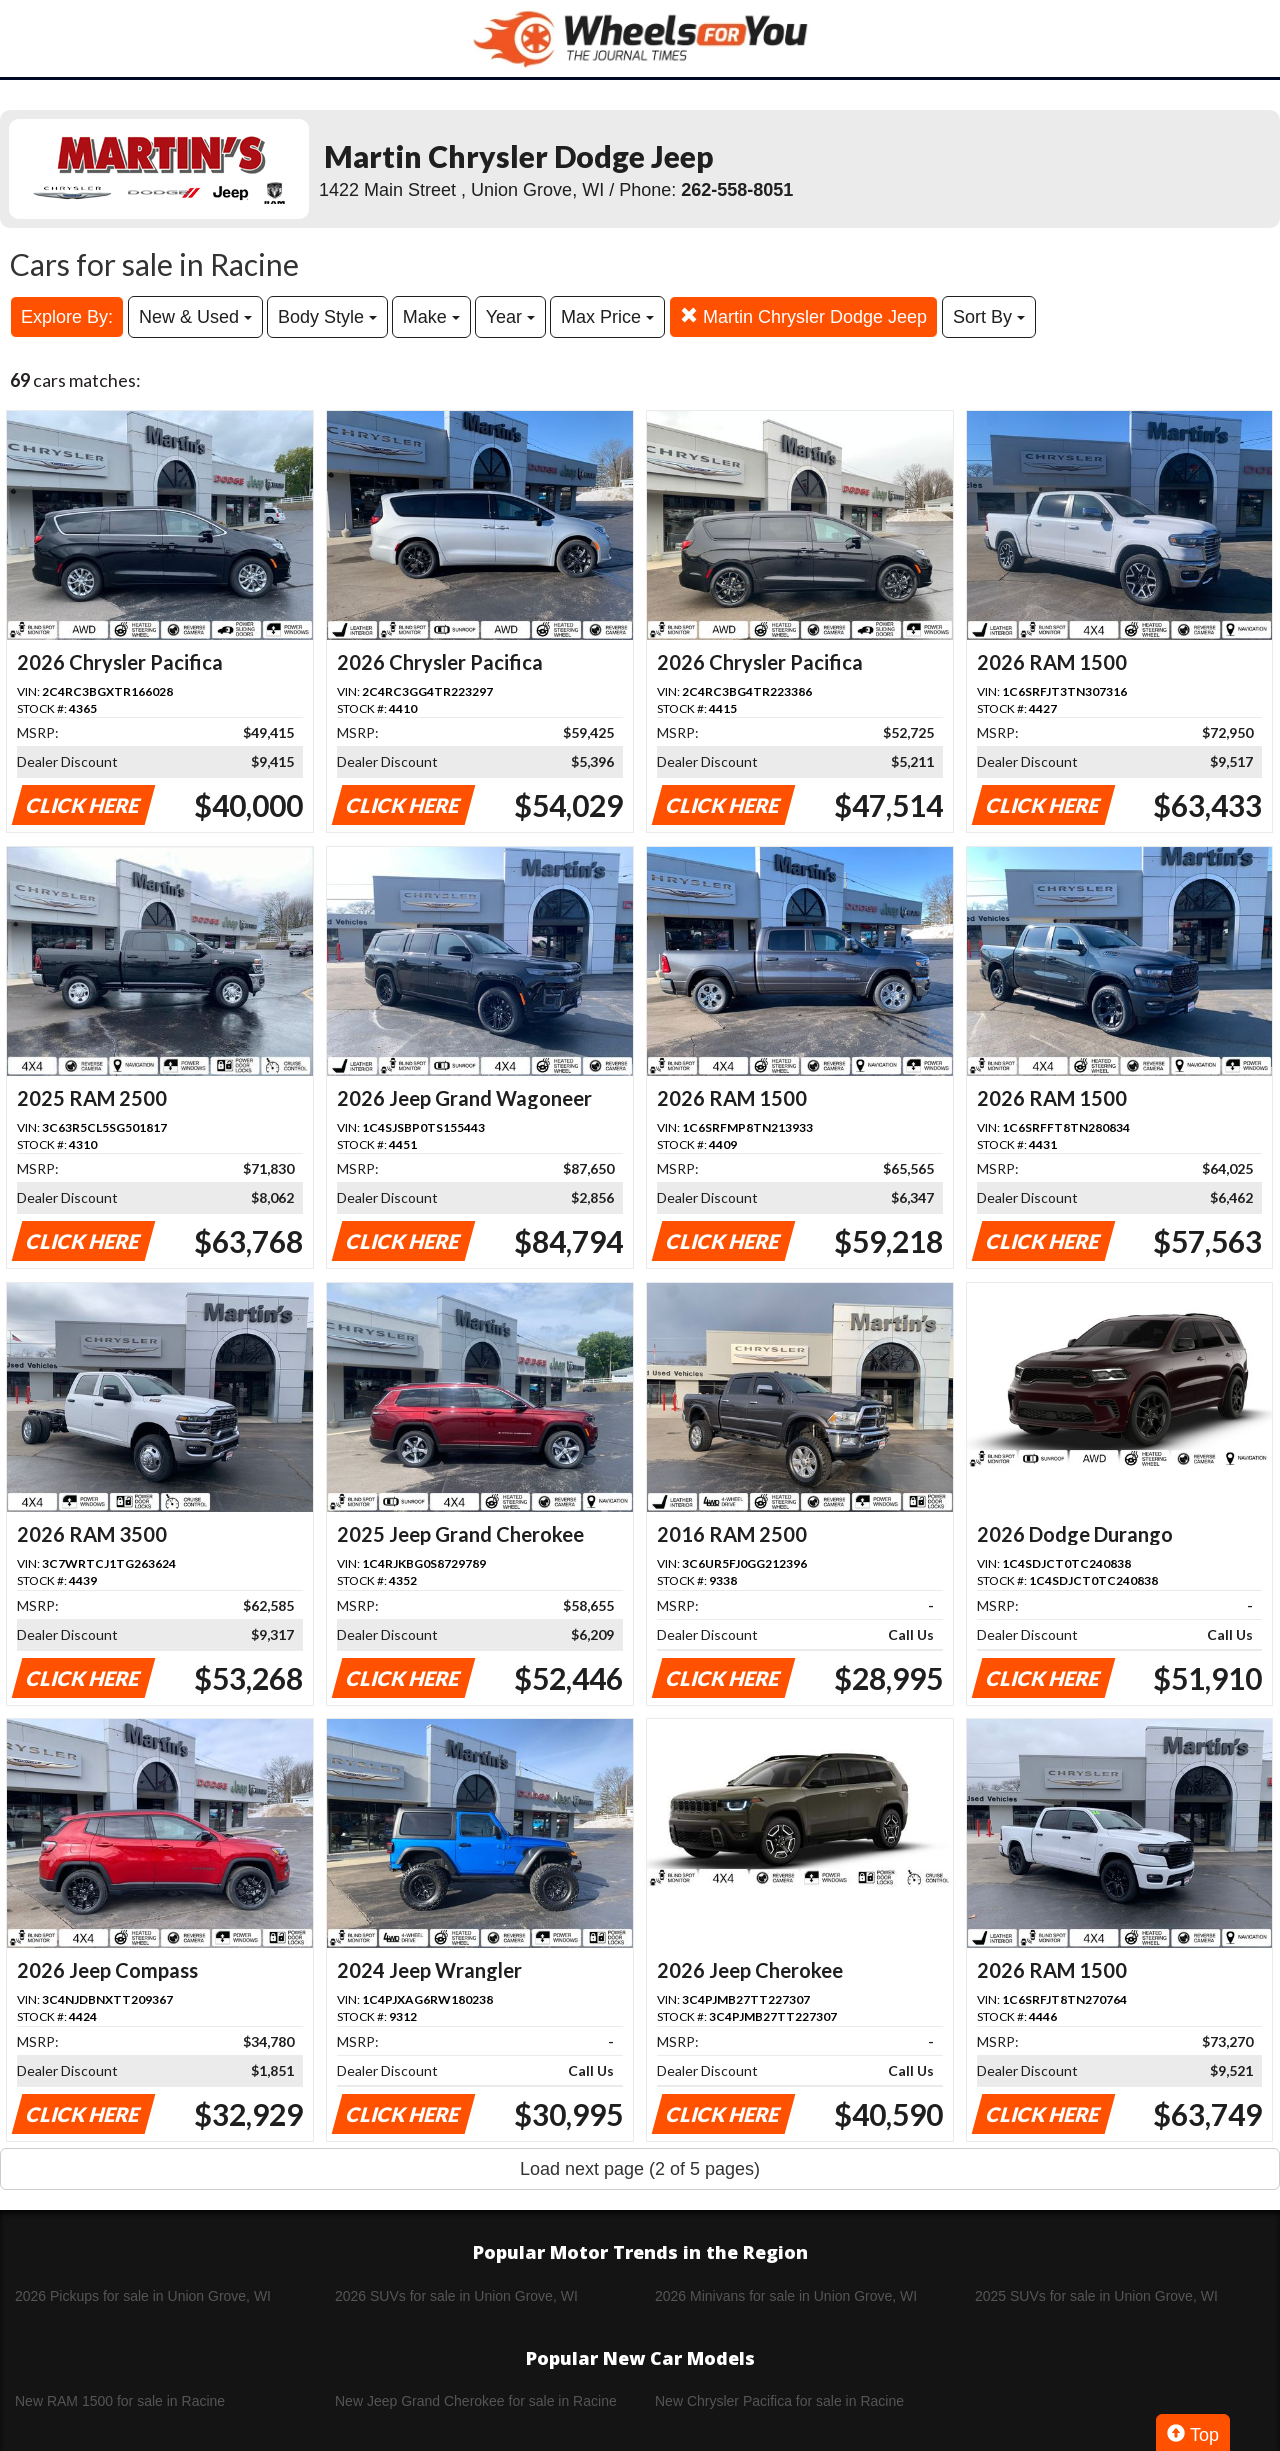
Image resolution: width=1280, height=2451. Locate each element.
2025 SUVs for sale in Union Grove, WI (1096, 2296)
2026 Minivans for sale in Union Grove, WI (786, 2296)
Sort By (989, 317)
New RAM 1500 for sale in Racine (120, 2401)
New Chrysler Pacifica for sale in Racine (779, 2401)
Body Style (327, 317)
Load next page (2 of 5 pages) (640, 2169)
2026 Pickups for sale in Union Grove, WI (143, 2296)
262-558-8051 (737, 190)
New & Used (195, 317)
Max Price (607, 317)
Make (431, 317)
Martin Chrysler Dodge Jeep (803, 316)
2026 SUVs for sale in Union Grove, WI (456, 2296)
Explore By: (67, 317)
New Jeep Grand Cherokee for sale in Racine (476, 2401)
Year (510, 317)
